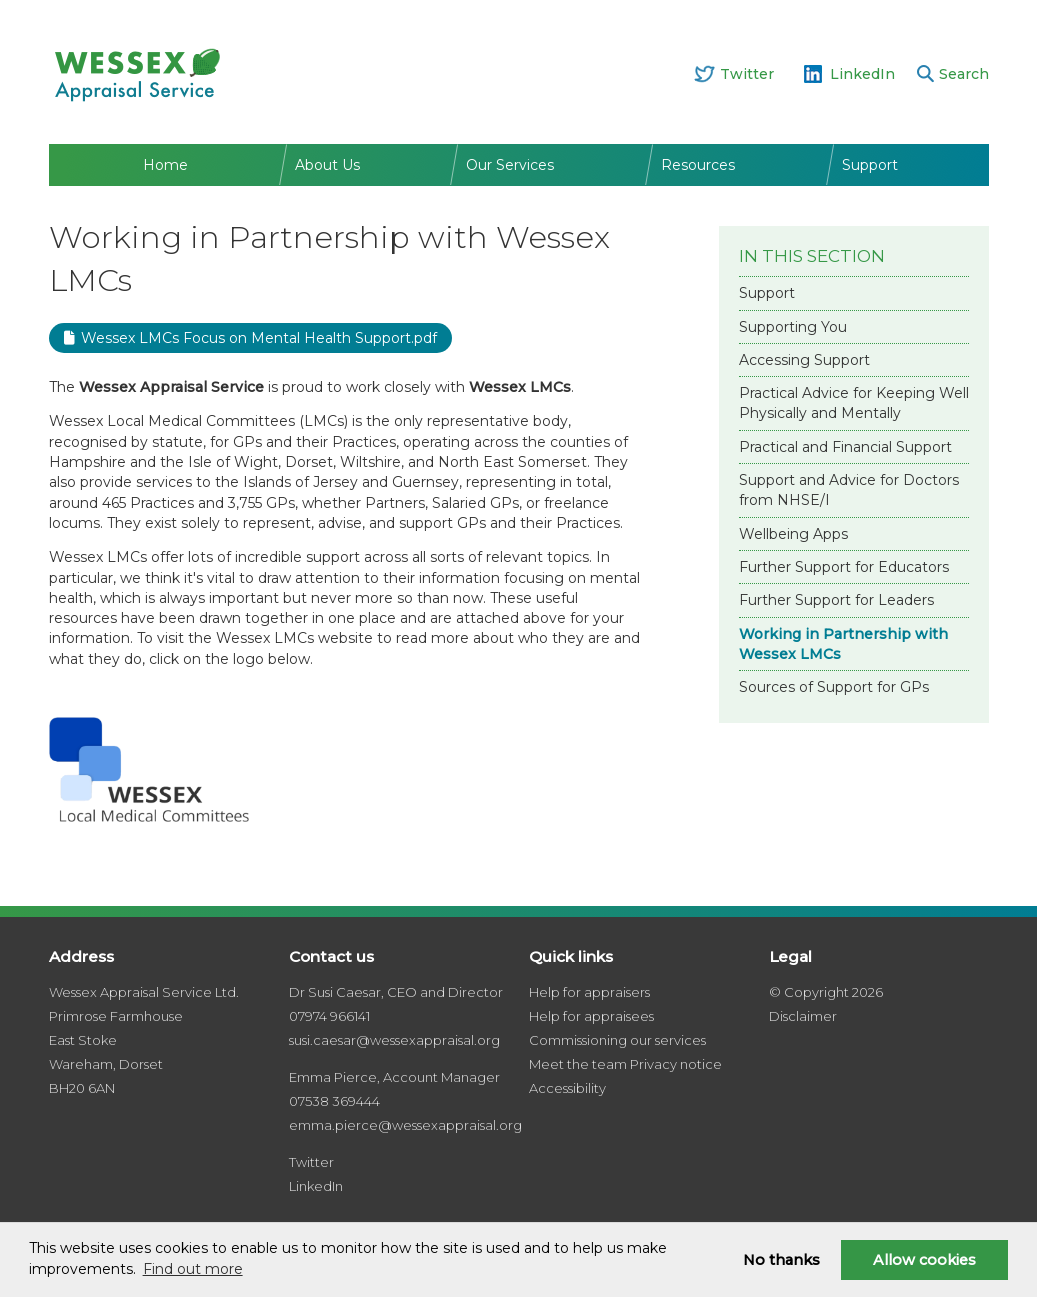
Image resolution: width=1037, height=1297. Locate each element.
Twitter (747, 74)
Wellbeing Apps (793, 534)
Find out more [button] (193, 1269)
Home (165, 165)
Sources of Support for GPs (834, 687)
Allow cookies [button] (924, 1260)
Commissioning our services (617, 1040)
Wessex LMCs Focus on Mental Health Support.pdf (259, 338)
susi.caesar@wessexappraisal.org (394, 1040)
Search (964, 74)
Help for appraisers (589, 992)
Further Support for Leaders (836, 600)
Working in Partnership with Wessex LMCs (843, 644)
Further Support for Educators (844, 567)
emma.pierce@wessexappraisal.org (405, 1125)
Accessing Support (804, 360)
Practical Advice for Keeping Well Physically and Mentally (854, 403)
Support (870, 165)
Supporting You (793, 327)
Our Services (510, 165)
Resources (698, 165)
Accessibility (567, 1088)
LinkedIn (862, 74)
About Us (327, 165)
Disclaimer (803, 1016)
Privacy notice (676, 1064)
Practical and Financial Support (845, 447)
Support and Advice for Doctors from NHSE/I (849, 490)
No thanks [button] (781, 1260)
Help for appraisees (591, 1016)
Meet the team (578, 1064)
